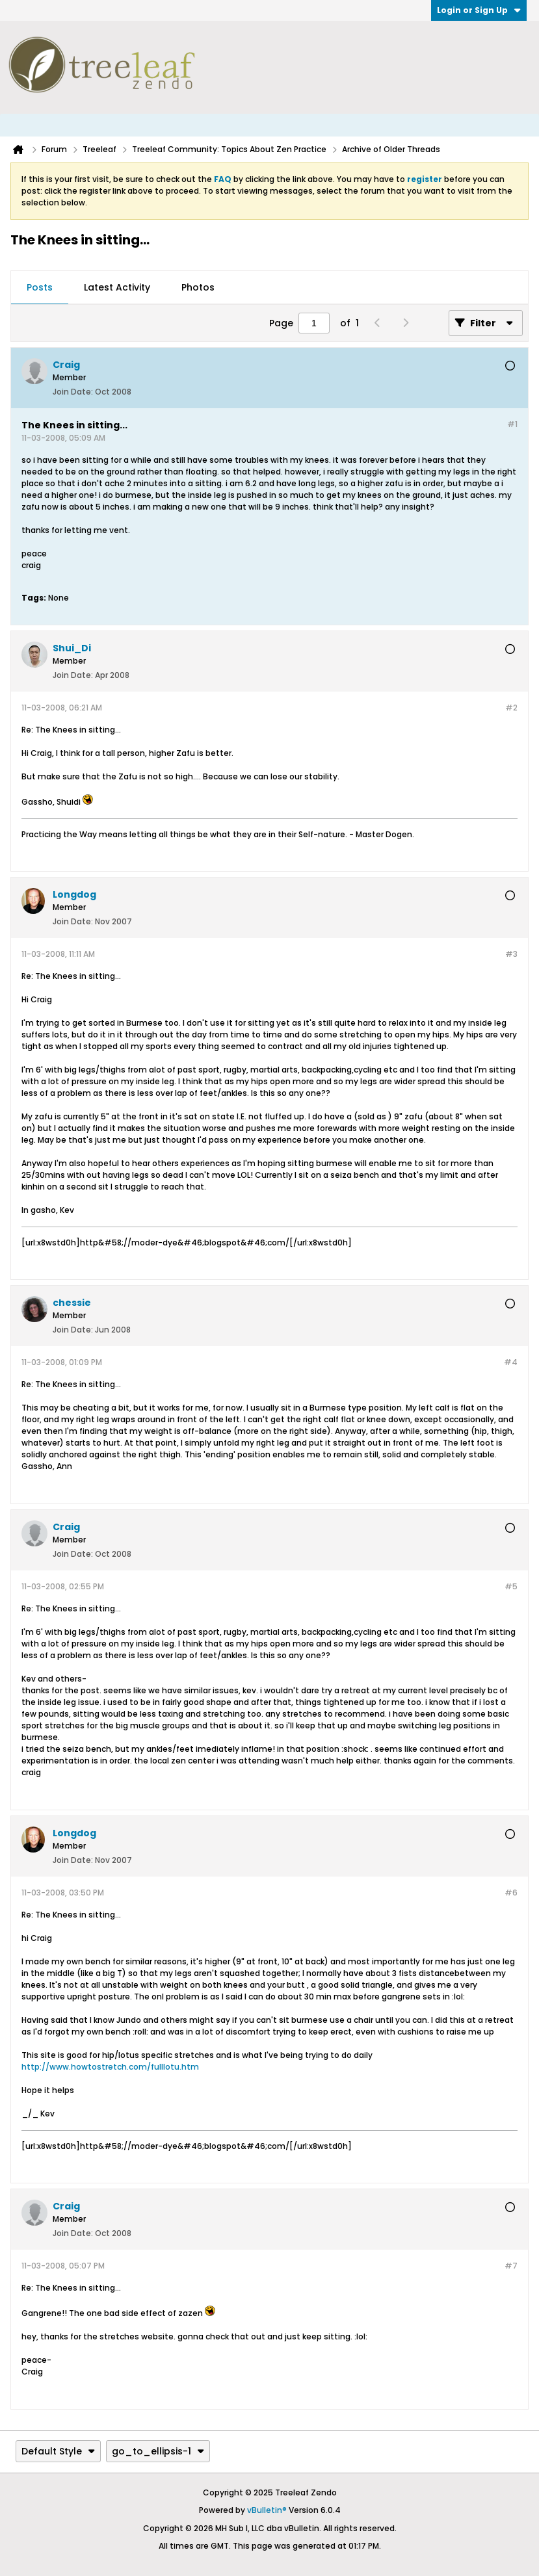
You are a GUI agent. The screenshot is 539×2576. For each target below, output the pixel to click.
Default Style (58, 2451)
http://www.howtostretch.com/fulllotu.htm (110, 2066)
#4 (511, 1362)
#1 (512, 424)
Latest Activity (117, 287)
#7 (511, 2265)
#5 (511, 1586)
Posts (40, 287)
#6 (511, 1892)
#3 (511, 953)
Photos (198, 287)
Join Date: (73, 391)
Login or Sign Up (479, 10)
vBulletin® (267, 2510)
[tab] (39, 288)
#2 (511, 707)
